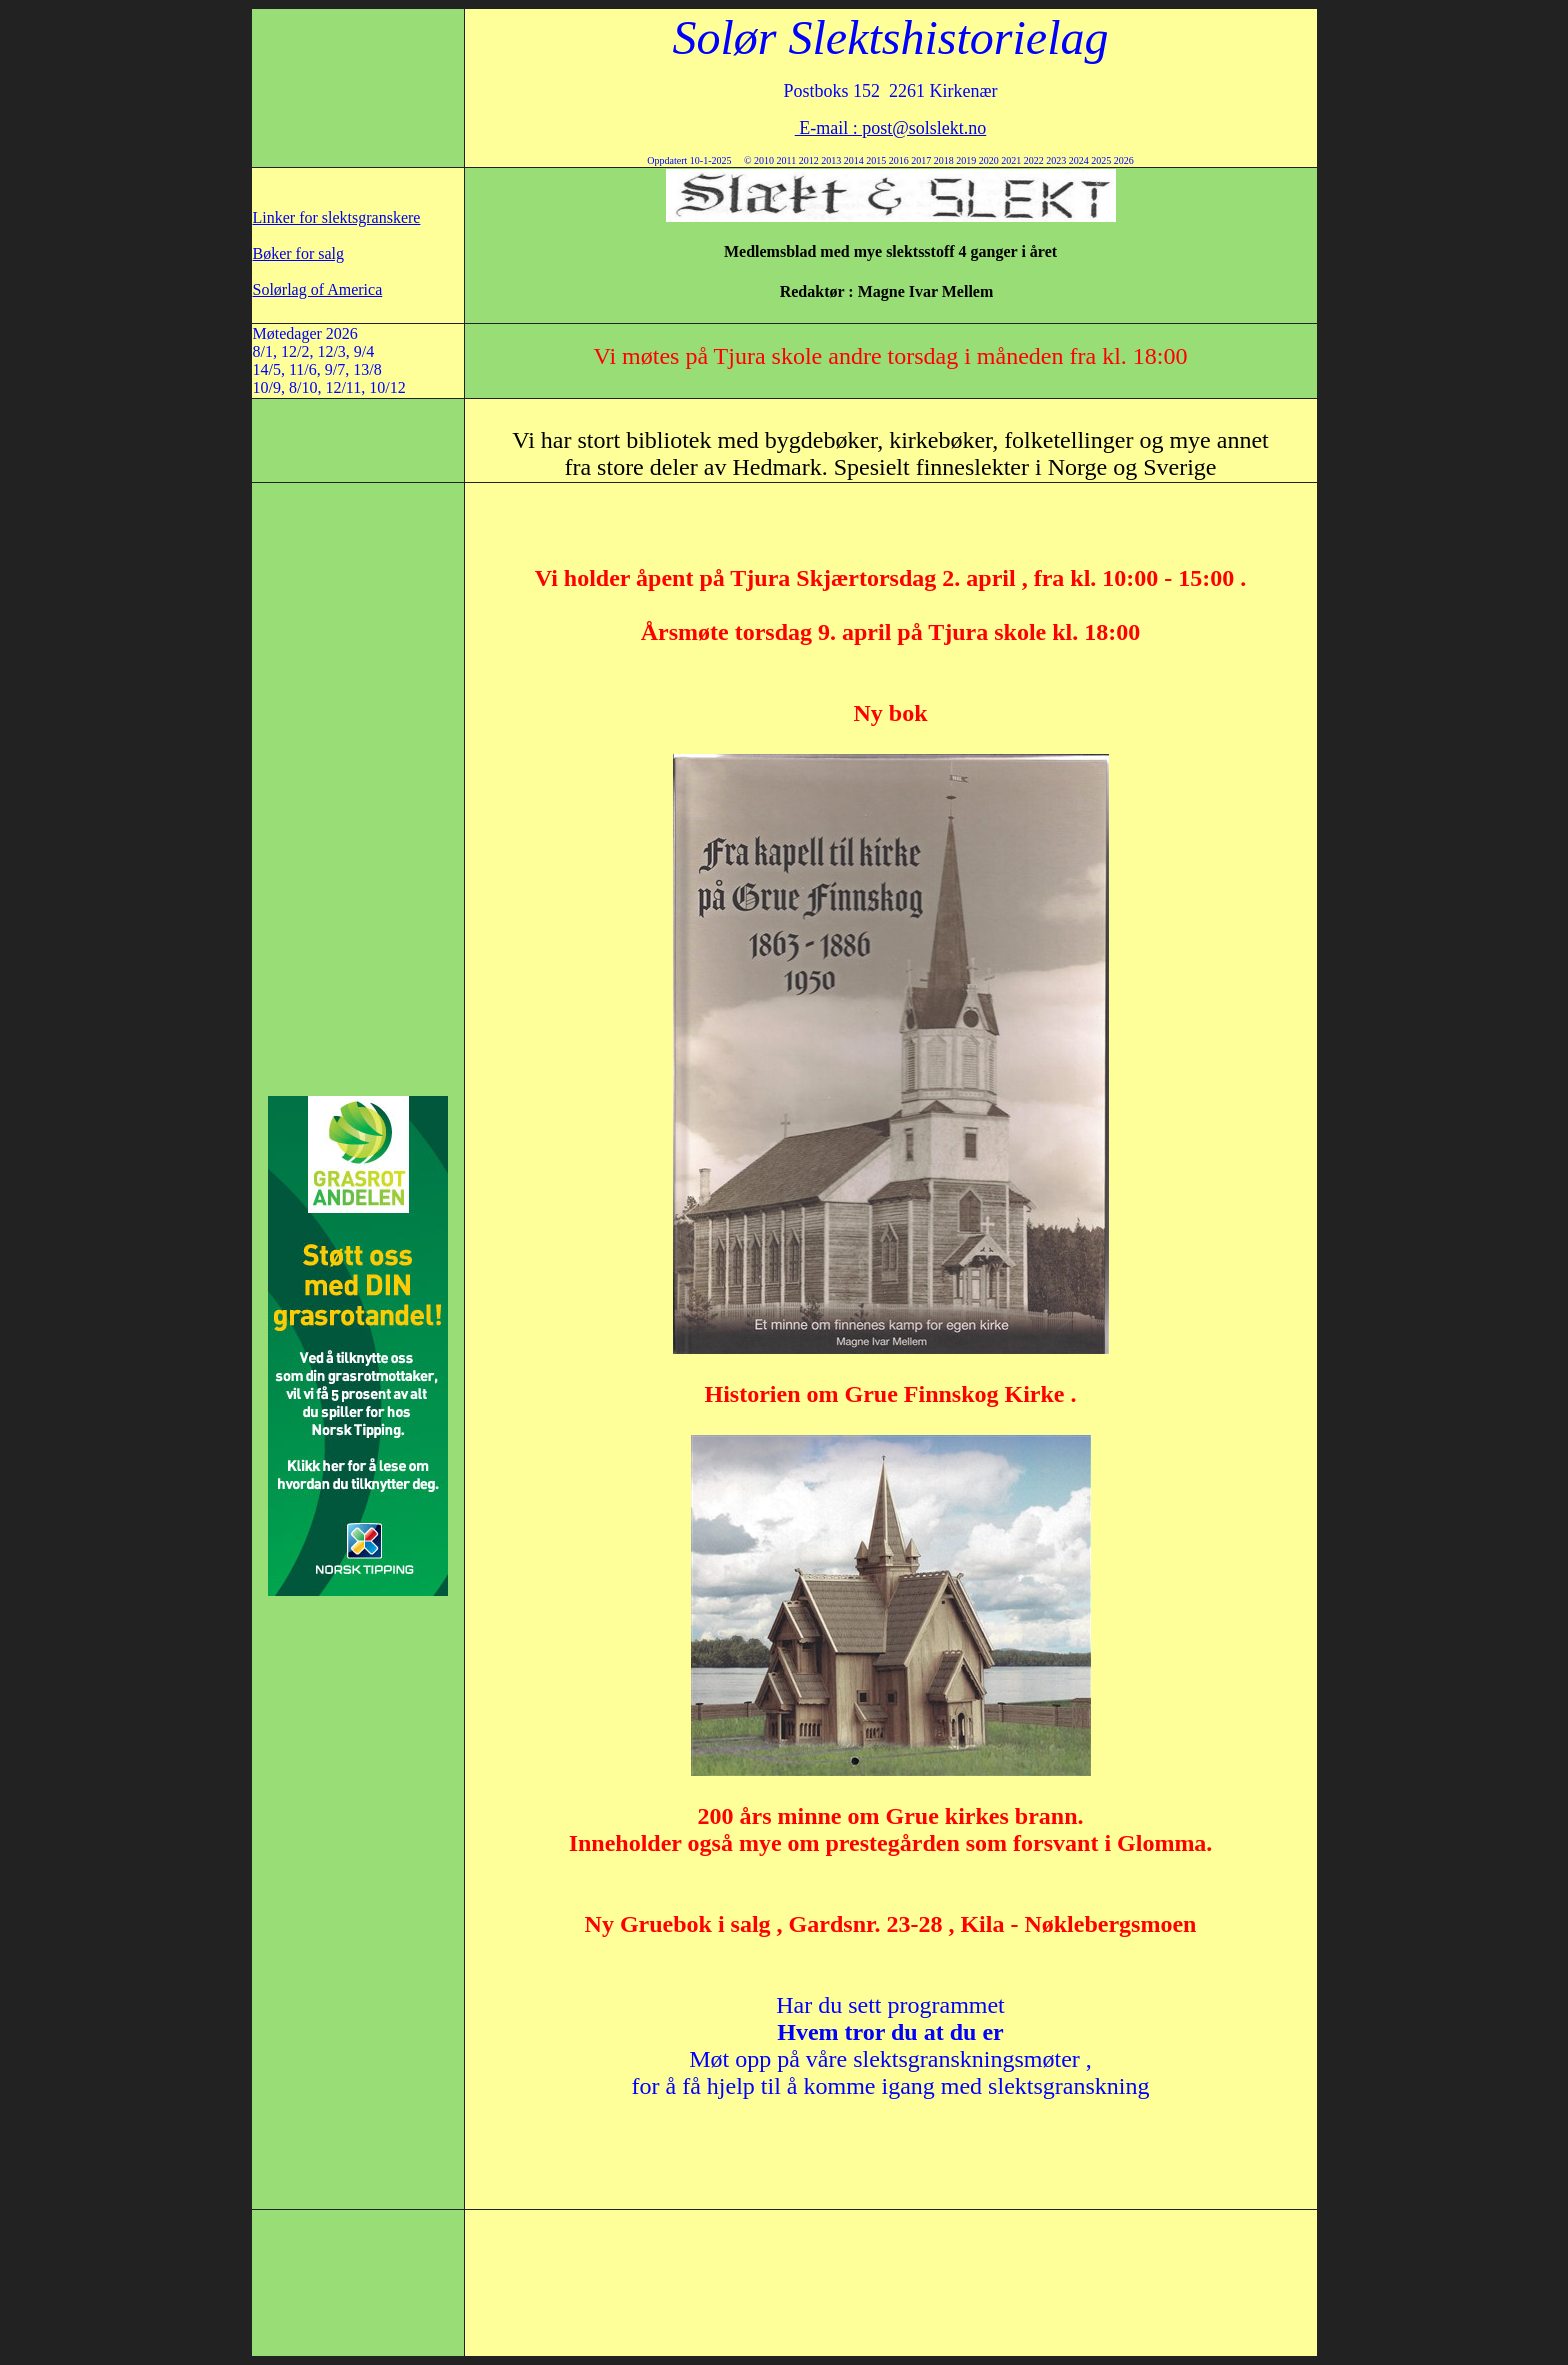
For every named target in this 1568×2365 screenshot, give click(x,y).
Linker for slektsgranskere (337, 217)
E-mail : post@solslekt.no (891, 128)
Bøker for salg (299, 253)
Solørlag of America (318, 289)
